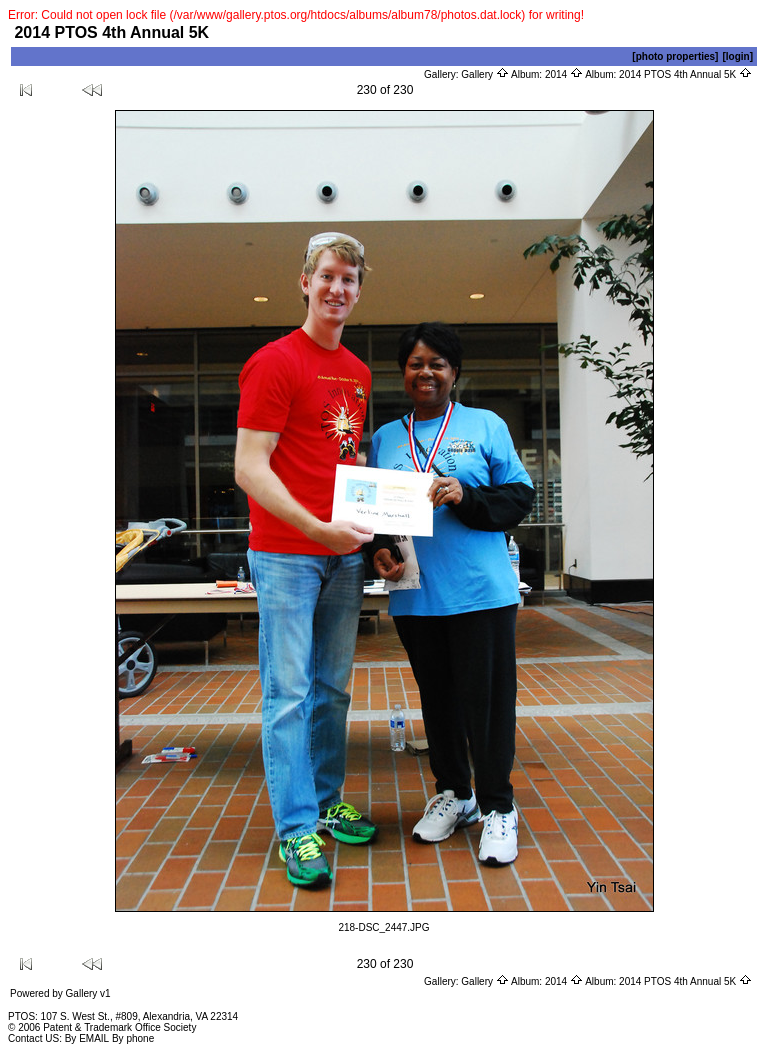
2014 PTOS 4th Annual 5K (685, 74)
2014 (564, 74)
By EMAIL (87, 1038)
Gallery (484, 74)
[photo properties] (675, 56)
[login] (737, 56)
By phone (133, 1038)
